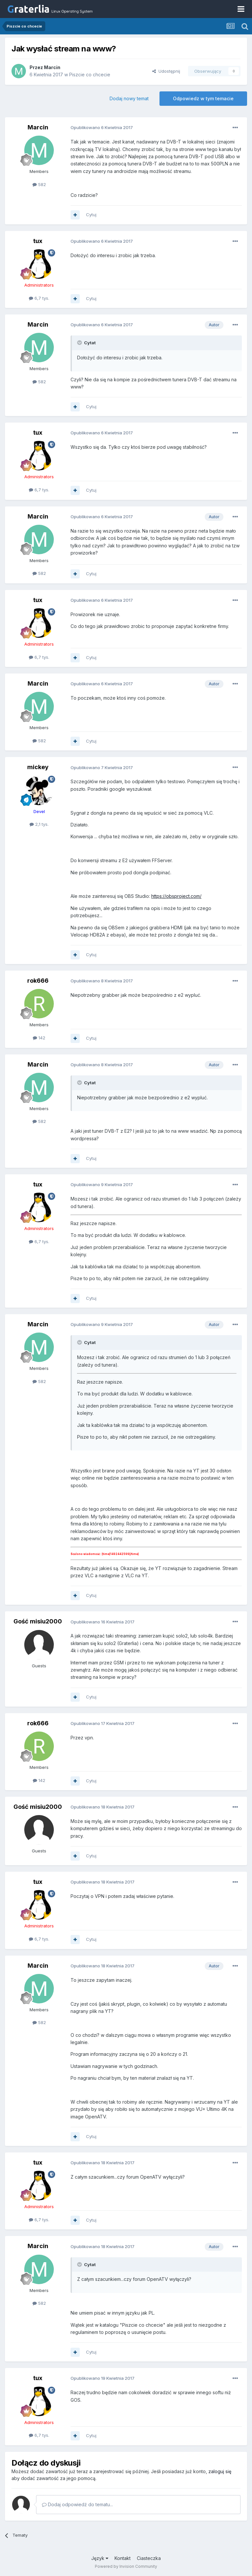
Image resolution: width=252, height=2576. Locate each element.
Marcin (52, 67)
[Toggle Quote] (80, 342)
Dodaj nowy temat (129, 98)
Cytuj (91, 214)
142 (39, 1037)
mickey (38, 767)
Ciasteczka (149, 2558)
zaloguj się (219, 2471)
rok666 (38, 980)
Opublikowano (102, 127)
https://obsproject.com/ (176, 896)
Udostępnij (166, 71)
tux (37, 240)
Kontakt (123, 2558)
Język (99, 2558)
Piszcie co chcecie (89, 74)
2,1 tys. (39, 824)
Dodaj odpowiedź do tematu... (77, 2504)
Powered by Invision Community (126, 2566)
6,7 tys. (39, 298)
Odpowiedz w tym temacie (203, 98)
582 (39, 184)
